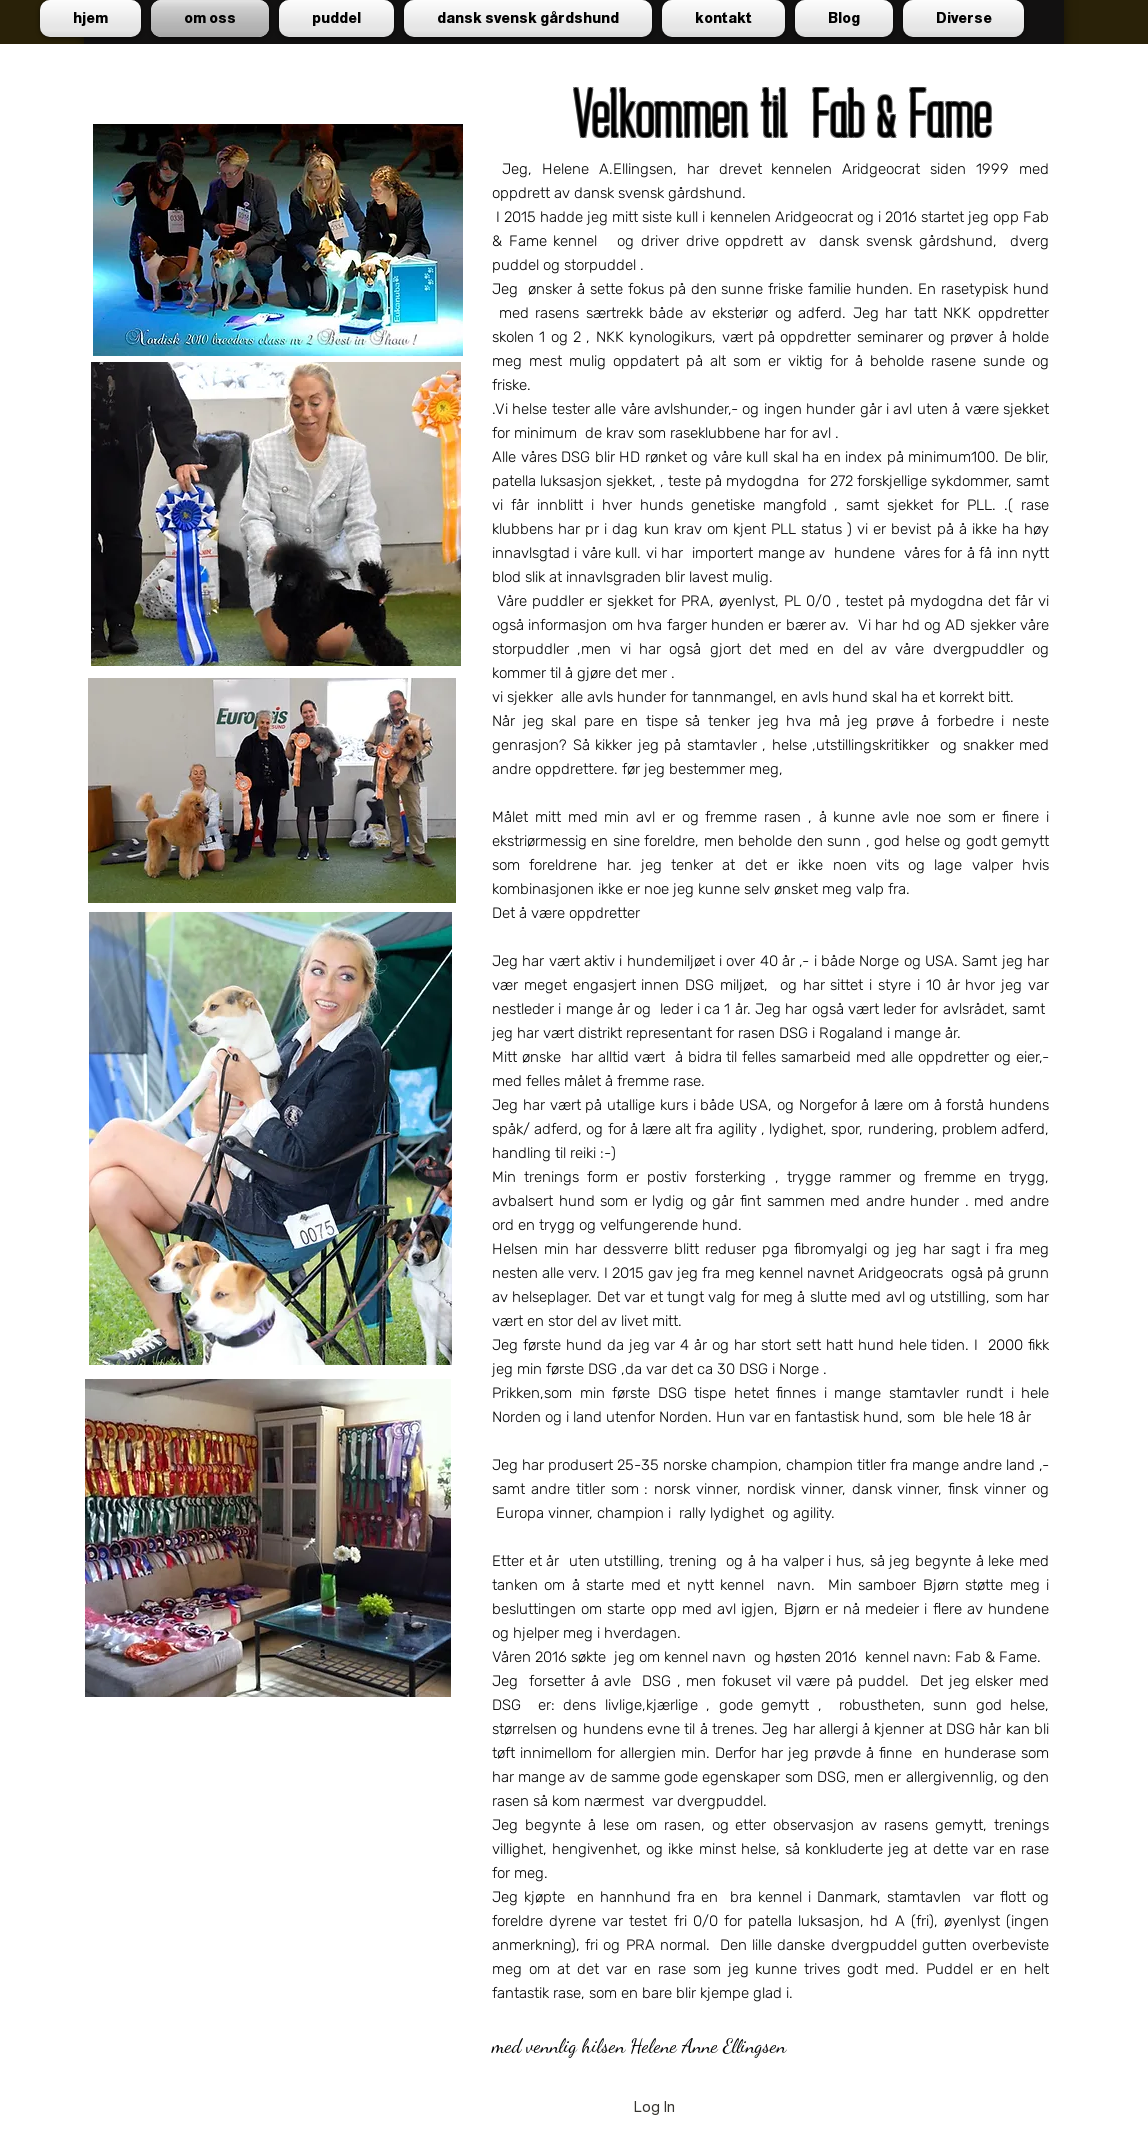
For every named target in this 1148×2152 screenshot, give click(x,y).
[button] (336, 18)
